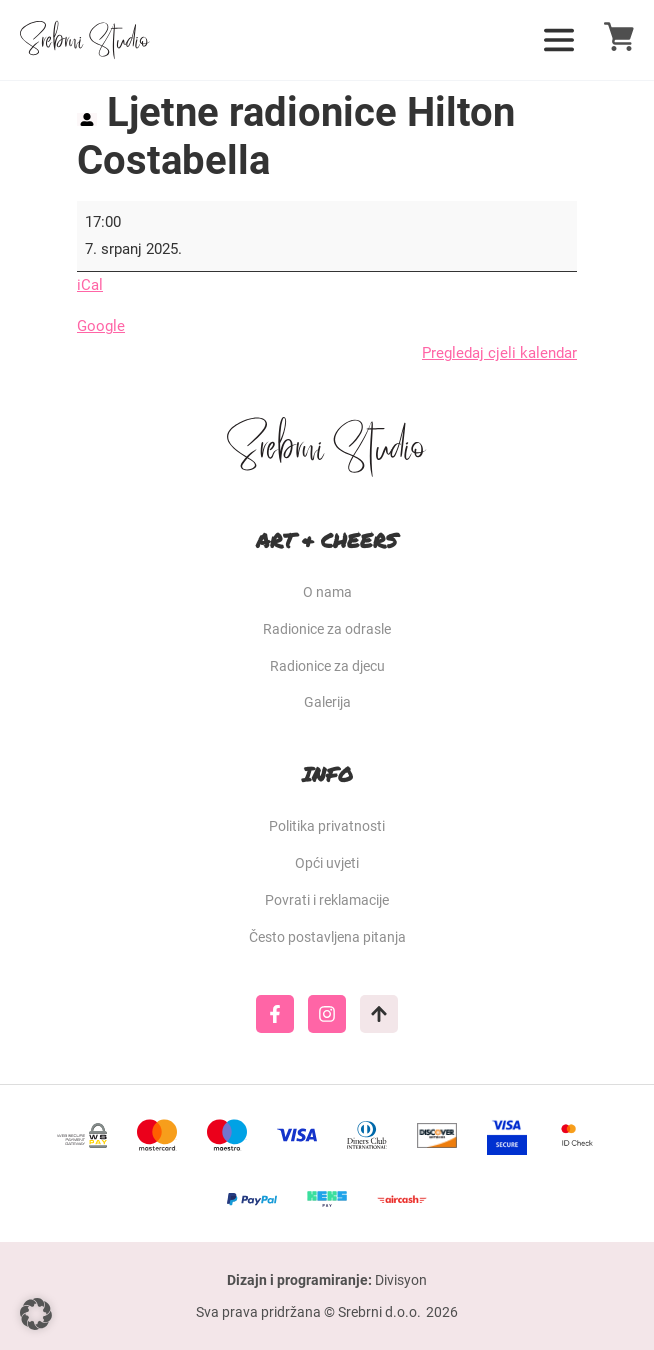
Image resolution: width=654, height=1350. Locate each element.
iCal (90, 285)
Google (101, 326)
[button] (36, 1314)
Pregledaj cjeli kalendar (499, 353)
